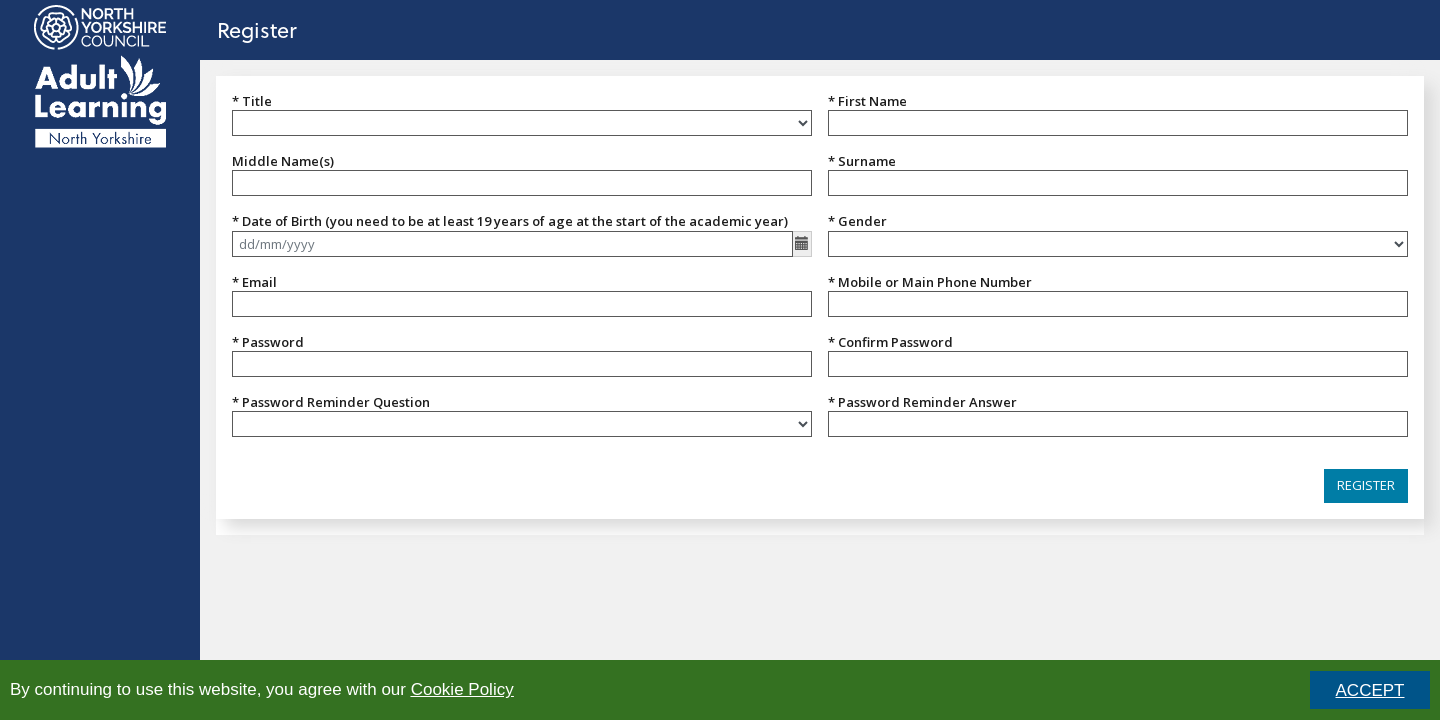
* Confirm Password (890, 342)
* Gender (857, 221)
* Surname (862, 161)
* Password (268, 342)
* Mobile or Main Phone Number (930, 282)
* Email (254, 282)
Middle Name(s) (283, 161)
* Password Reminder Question (331, 402)
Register (257, 29)
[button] (1366, 486)
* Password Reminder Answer (922, 402)
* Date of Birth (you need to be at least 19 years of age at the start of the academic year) (510, 221)
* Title (252, 101)
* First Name (867, 101)
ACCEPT (1370, 690)
